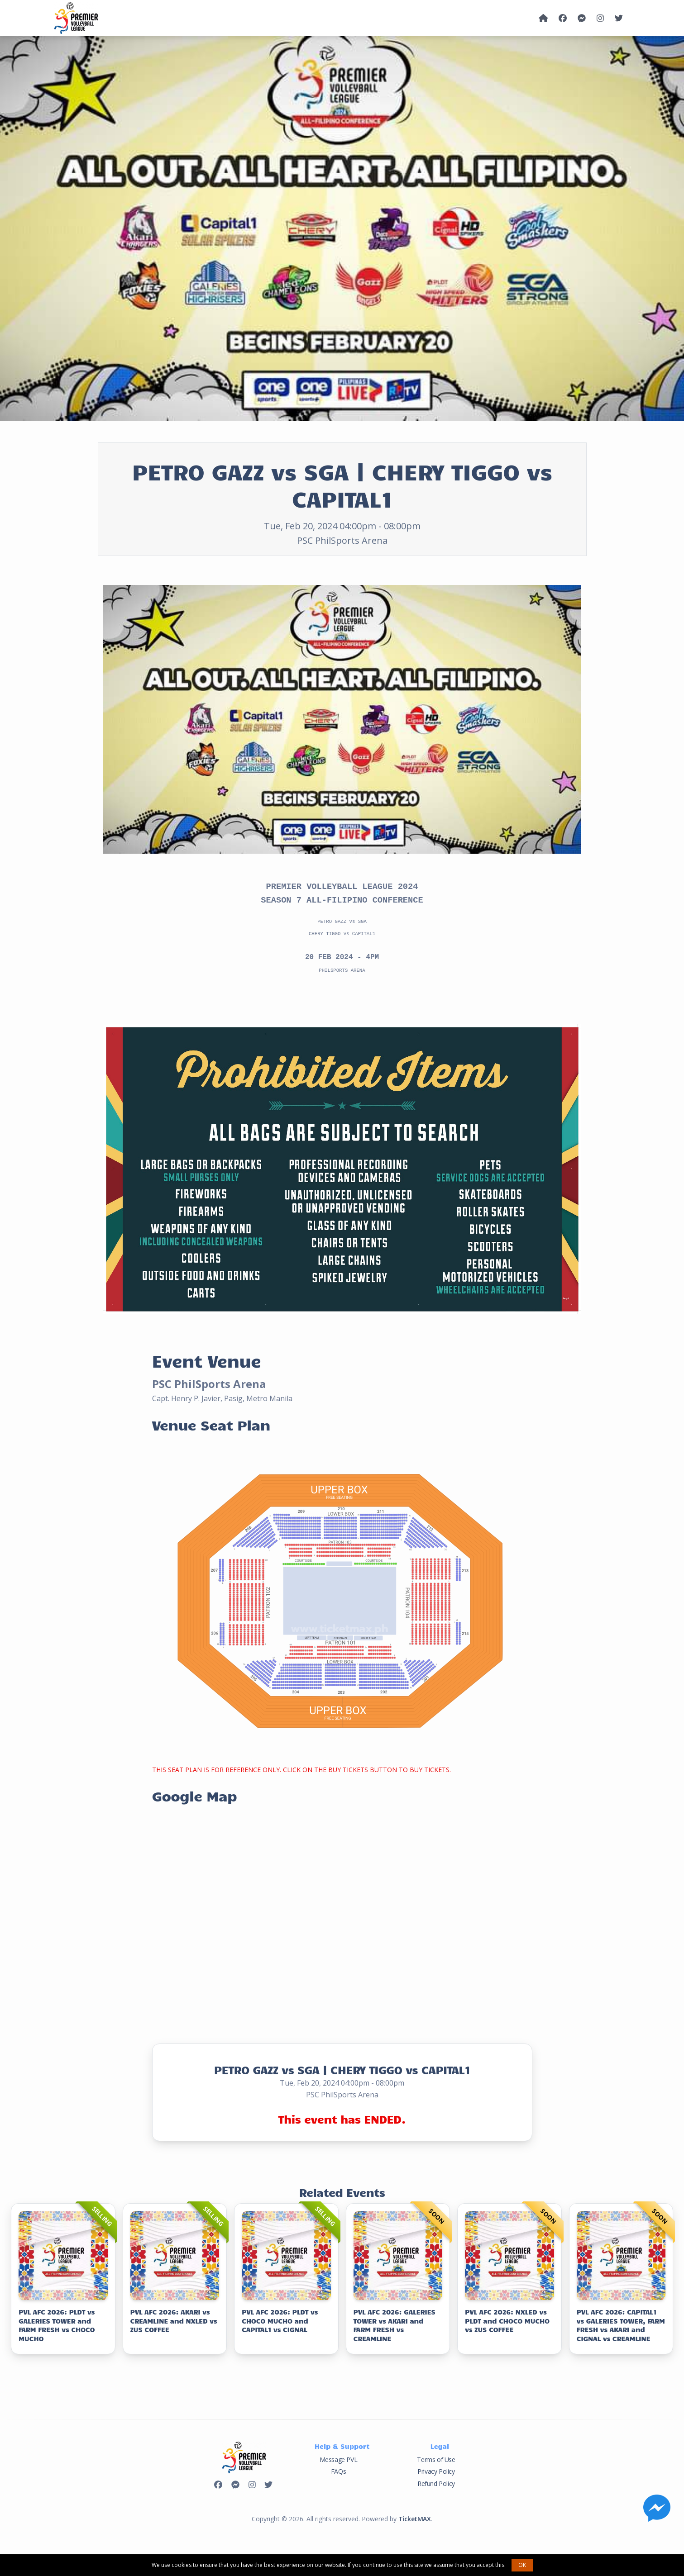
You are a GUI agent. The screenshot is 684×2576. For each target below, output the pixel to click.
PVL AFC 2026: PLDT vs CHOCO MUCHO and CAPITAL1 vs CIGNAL (280, 2318)
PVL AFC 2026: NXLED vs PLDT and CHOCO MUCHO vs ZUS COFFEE (507, 2318)
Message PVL (339, 2457)
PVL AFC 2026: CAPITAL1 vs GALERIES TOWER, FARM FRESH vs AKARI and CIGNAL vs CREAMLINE (621, 2322)
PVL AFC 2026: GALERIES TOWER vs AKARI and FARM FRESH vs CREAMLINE (394, 2322)
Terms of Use (436, 2457)
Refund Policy (436, 2481)
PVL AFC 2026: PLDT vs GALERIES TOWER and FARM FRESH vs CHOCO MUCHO (57, 2322)
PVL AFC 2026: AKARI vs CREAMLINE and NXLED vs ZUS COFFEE (173, 2318)
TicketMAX (414, 2517)
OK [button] (522, 2565)
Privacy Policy (435, 2469)
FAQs (338, 2469)
